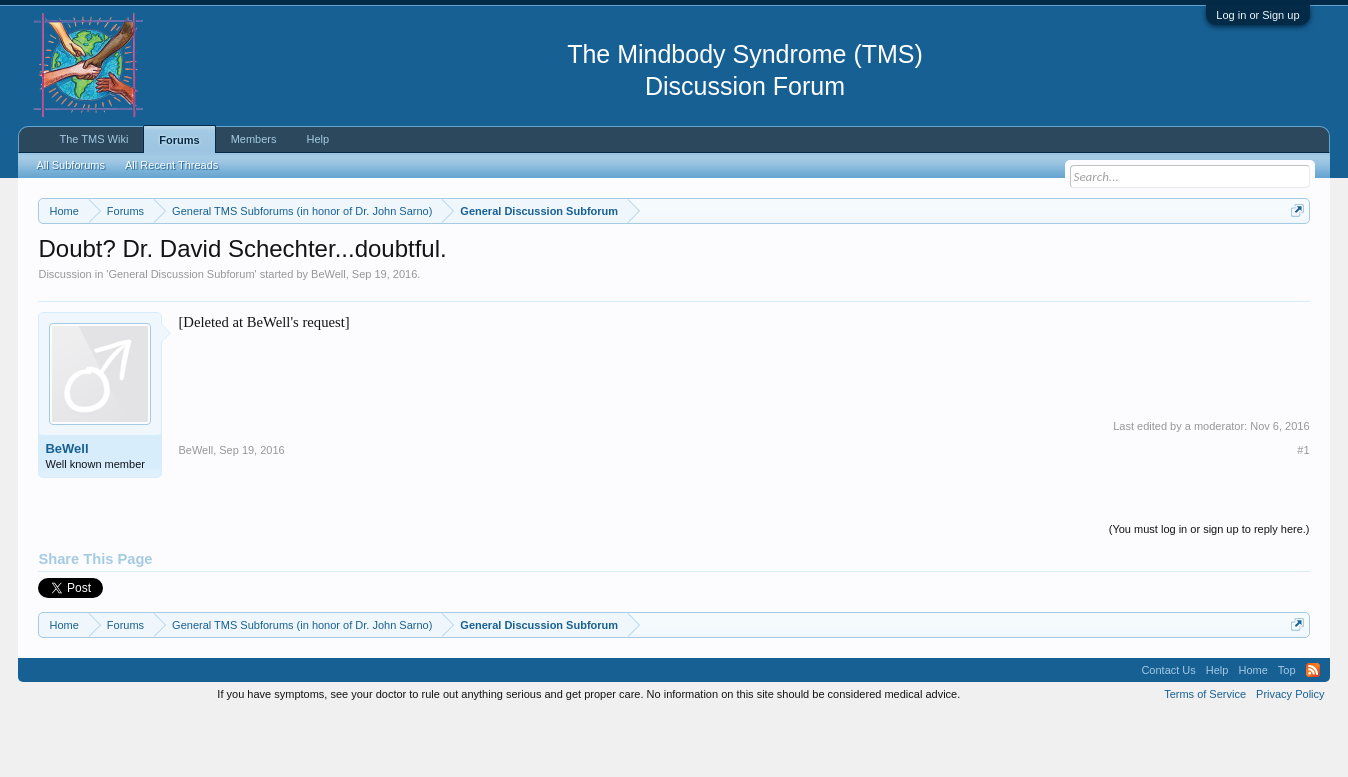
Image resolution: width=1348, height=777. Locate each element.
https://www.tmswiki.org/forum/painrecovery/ (954, 259)
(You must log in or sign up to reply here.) (1209, 589)
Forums (179, 140)
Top (1287, 730)
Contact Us (1168, 730)
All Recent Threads (171, 165)
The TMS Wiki (93, 139)
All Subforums (70, 165)
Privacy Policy (1290, 755)
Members (254, 139)
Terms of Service (1205, 755)
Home (1252, 730)
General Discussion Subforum (181, 334)
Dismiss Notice (1293, 257)
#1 (1303, 510)
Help (318, 139)
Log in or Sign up (1257, 15)
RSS (1313, 730)
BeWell (328, 334)
